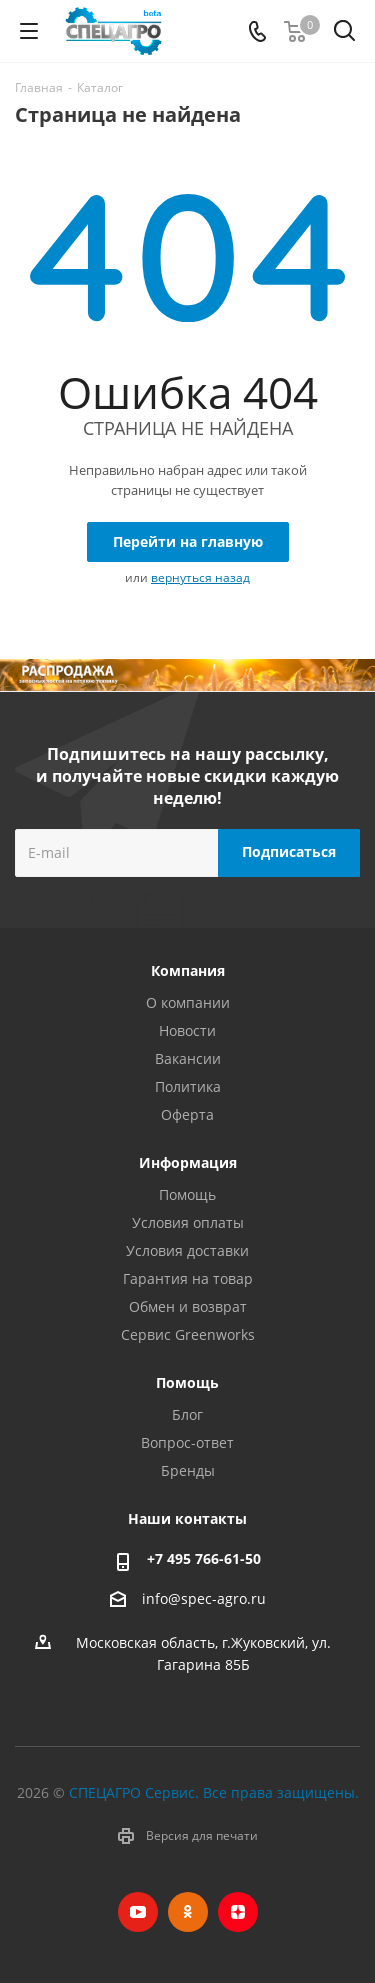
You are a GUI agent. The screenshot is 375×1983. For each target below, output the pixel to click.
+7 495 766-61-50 (204, 1558)
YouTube (138, 1912)
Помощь (187, 1194)
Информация (188, 1162)
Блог (187, 1414)
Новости (187, 1030)
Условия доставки (187, 1250)
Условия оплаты (188, 1222)
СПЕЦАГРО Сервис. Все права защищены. (214, 1792)
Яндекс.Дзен (238, 1912)
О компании (188, 1002)
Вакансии (188, 1058)
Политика (188, 1086)
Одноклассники (188, 1912)
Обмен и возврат (188, 1306)
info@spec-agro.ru (204, 1598)
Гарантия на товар (188, 1278)
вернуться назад (200, 577)
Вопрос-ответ (187, 1442)
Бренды (188, 1470)
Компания (188, 970)
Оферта (187, 1114)
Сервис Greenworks (188, 1334)
